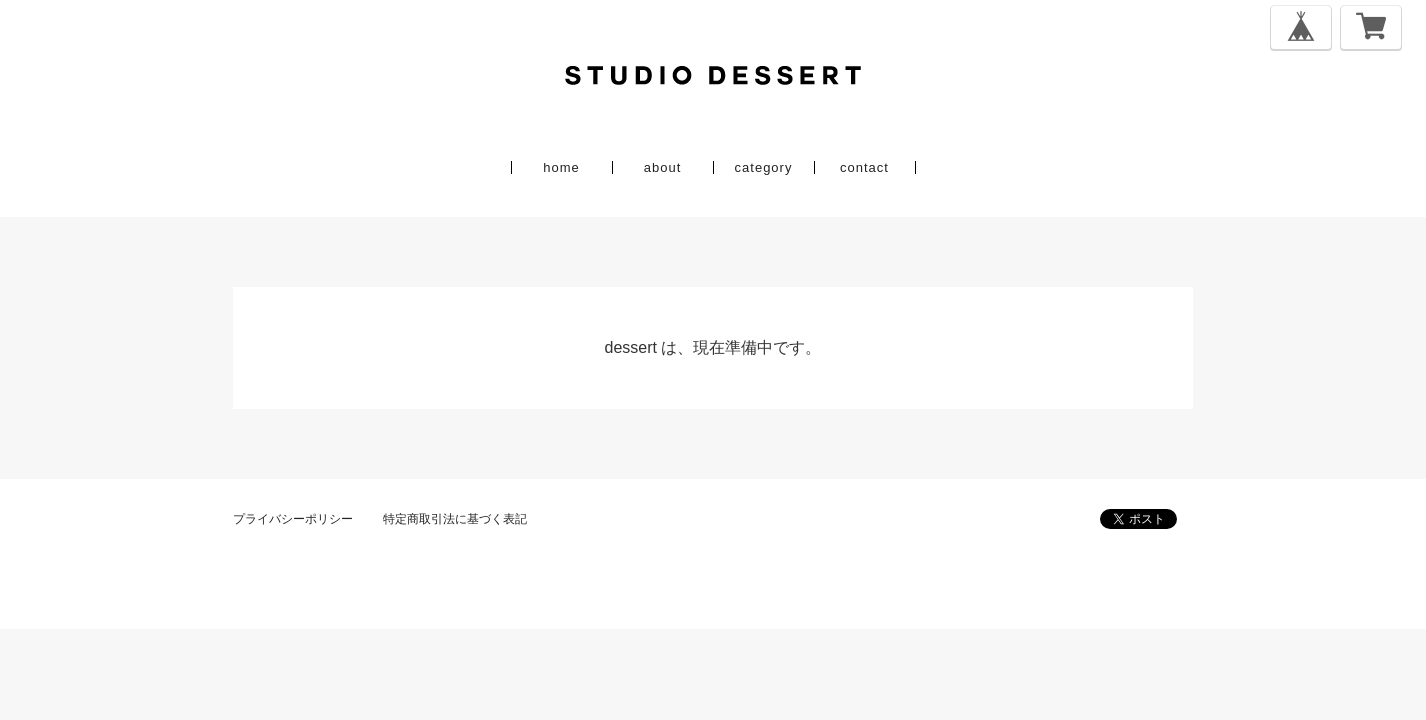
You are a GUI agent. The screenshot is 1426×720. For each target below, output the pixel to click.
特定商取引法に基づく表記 (455, 519)
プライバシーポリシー (293, 519)
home (561, 167)
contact (864, 167)
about (663, 167)
